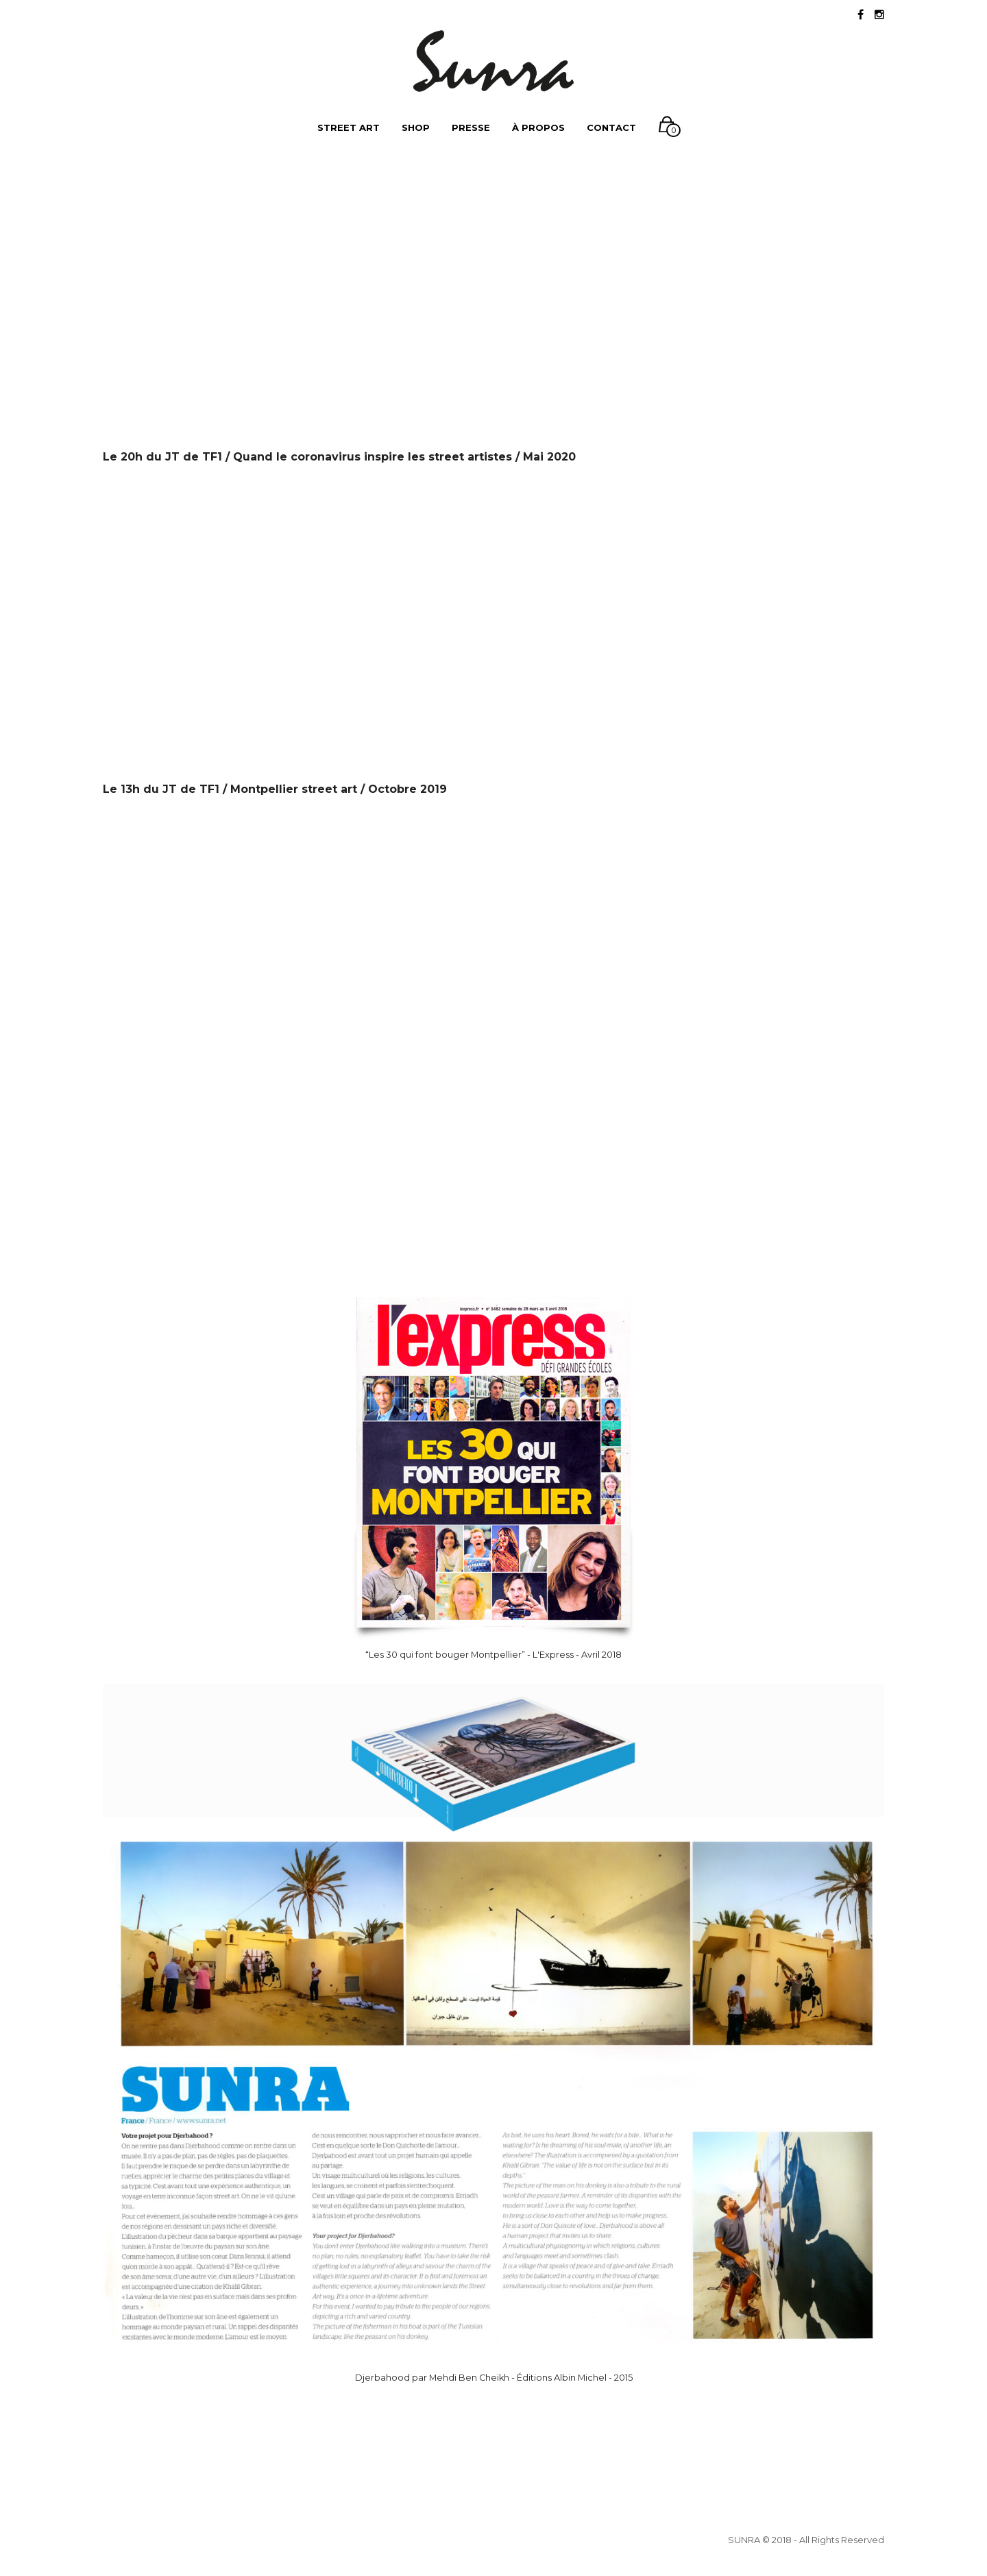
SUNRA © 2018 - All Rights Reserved (806, 2539)
